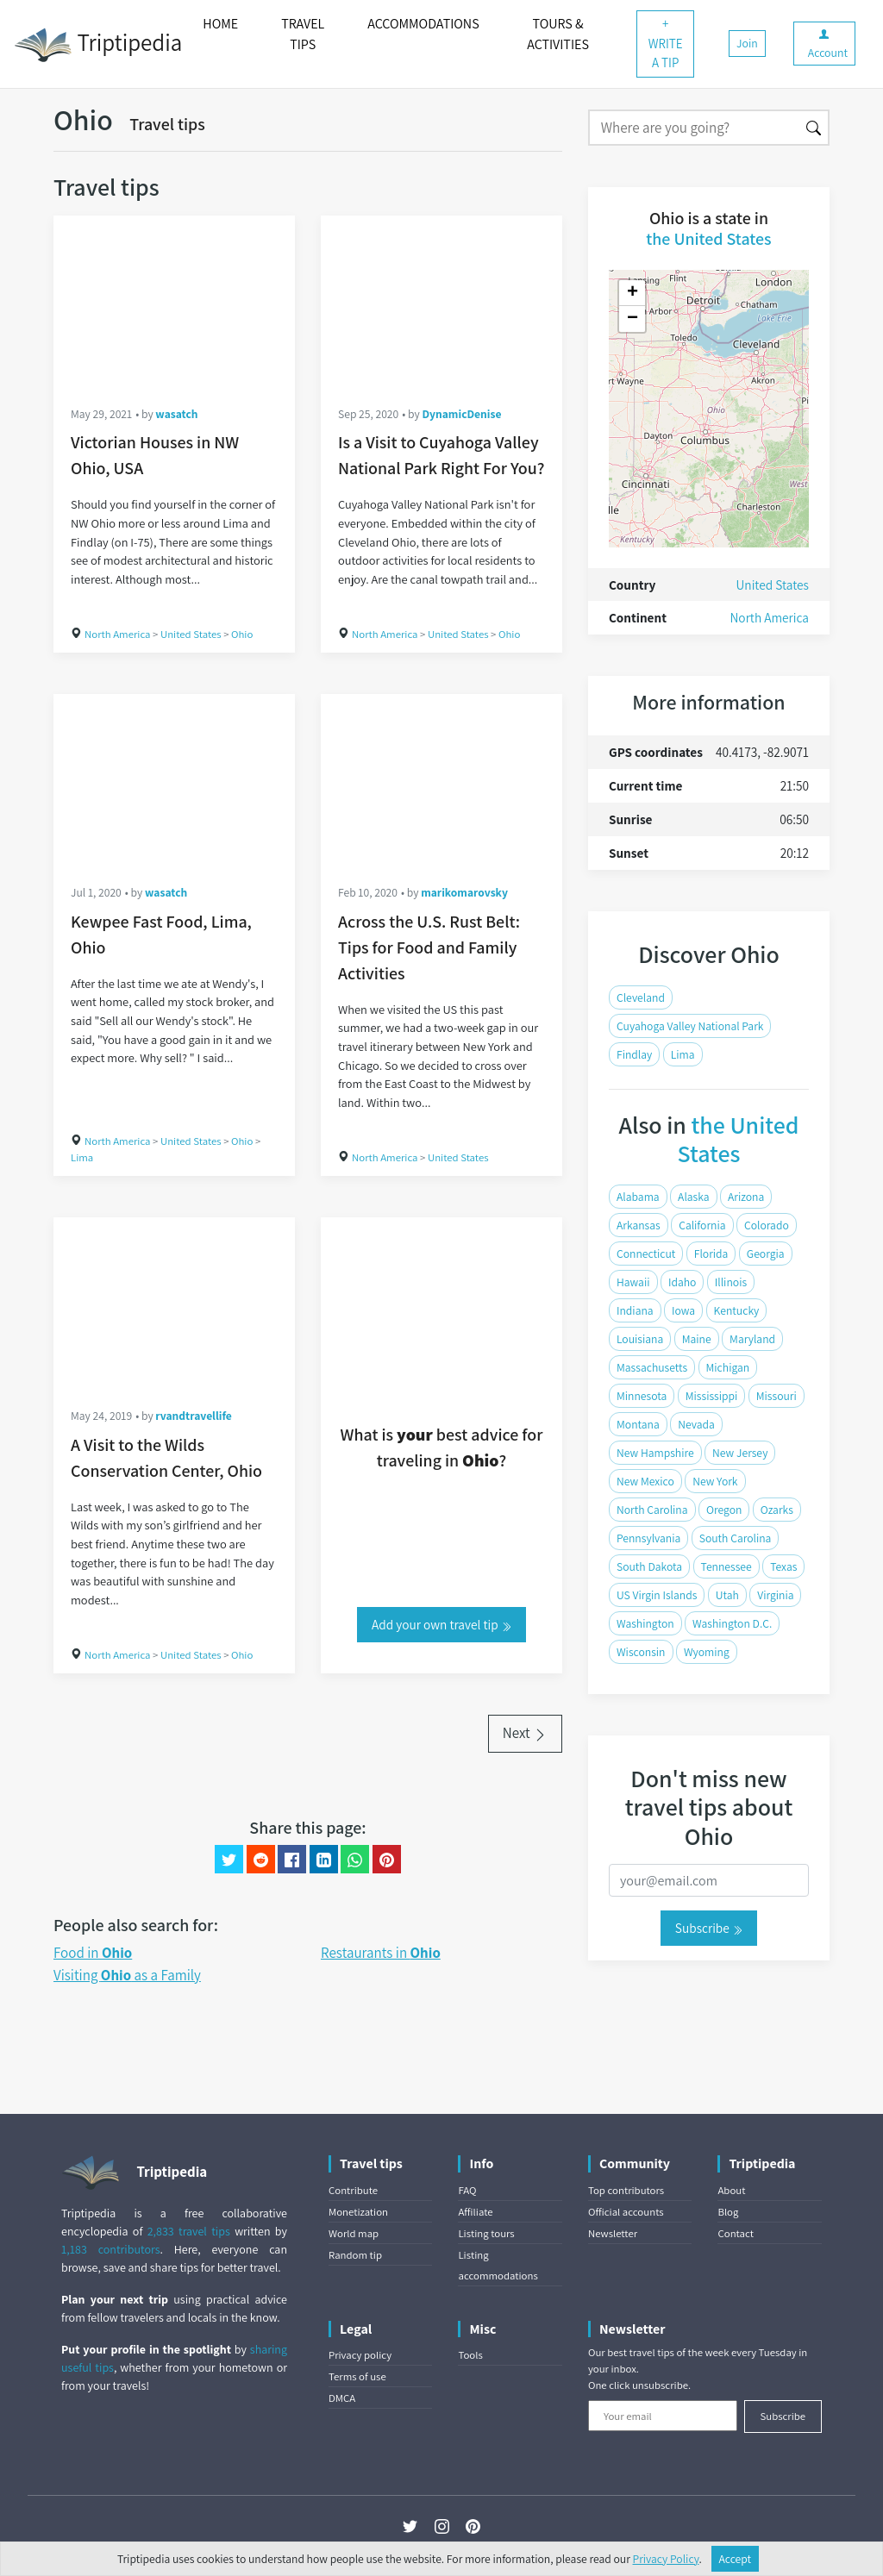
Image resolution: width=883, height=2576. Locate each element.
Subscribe (708, 1927)
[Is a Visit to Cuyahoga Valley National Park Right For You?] (441, 302)
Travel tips (167, 124)
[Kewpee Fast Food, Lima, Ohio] (174, 780)
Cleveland (641, 997)
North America (118, 634)
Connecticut (646, 1253)
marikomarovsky (464, 892)
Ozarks (777, 1509)
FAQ (467, 2190)
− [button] (632, 319)
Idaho (682, 1282)
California (702, 1225)
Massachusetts (652, 1367)
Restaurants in (381, 1952)
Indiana (635, 1310)
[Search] (693, 127)
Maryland (752, 1339)
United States (191, 634)
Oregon (724, 1509)
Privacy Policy (666, 2559)
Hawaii (633, 1282)
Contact (735, 2233)
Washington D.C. (732, 1623)
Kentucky (737, 1310)
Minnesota (642, 1396)
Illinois (731, 1282)
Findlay (634, 1054)
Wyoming (707, 1652)
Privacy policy (360, 2355)
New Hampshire (655, 1452)
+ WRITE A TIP (665, 43)
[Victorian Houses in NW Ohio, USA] (174, 302)
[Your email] (662, 2415)
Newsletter (612, 2233)
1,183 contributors (110, 2249)
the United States (708, 239)
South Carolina (735, 1538)
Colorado (766, 1225)
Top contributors (626, 2190)
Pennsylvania (648, 1538)
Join (747, 43)
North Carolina (652, 1509)
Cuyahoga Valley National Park (690, 1026)
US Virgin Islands (657, 1595)
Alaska (694, 1196)
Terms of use (357, 2376)
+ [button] (632, 293)
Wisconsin (641, 1652)
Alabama (638, 1196)
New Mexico (645, 1481)
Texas (783, 1566)
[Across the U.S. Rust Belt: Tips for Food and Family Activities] (441, 780)
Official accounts (626, 2211)
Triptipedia (98, 45)
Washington (645, 1623)
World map (354, 2233)
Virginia (775, 1595)
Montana (638, 1424)
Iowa (683, 1310)
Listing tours (486, 2233)
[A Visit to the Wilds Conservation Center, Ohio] (174, 1303)
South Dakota (649, 1566)
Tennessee (726, 1566)
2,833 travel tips (188, 2231)
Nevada (696, 1424)
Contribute (353, 2190)
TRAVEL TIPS (302, 34)
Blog (727, 2211)
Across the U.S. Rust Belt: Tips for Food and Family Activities (429, 947)
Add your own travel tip (441, 1624)
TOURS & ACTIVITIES (558, 34)
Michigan (728, 1367)
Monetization (358, 2211)
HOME (220, 24)
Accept (735, 2559)
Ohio (242, 634)
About (731, 2190)
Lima (82, 1157)
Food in (92, 1952)
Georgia (766, 1253)
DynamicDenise (461, 414)
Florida (711, 1253)
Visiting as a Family (127, 1975)
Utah (727, 1595)
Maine (696, 1339)
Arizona (746, 1196)
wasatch (176, 414)
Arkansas (639, 1225)
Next (525, 1732)
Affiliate (475, 2211)
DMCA (342, 2398)
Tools (470, 2355)
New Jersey (739, 1452)
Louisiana (640, 1339)
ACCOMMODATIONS (423, 24)
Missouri (776, 1396)
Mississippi (712, 1396)
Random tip (355, 2255)
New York (714, 1481)
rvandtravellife (193, 1415)
